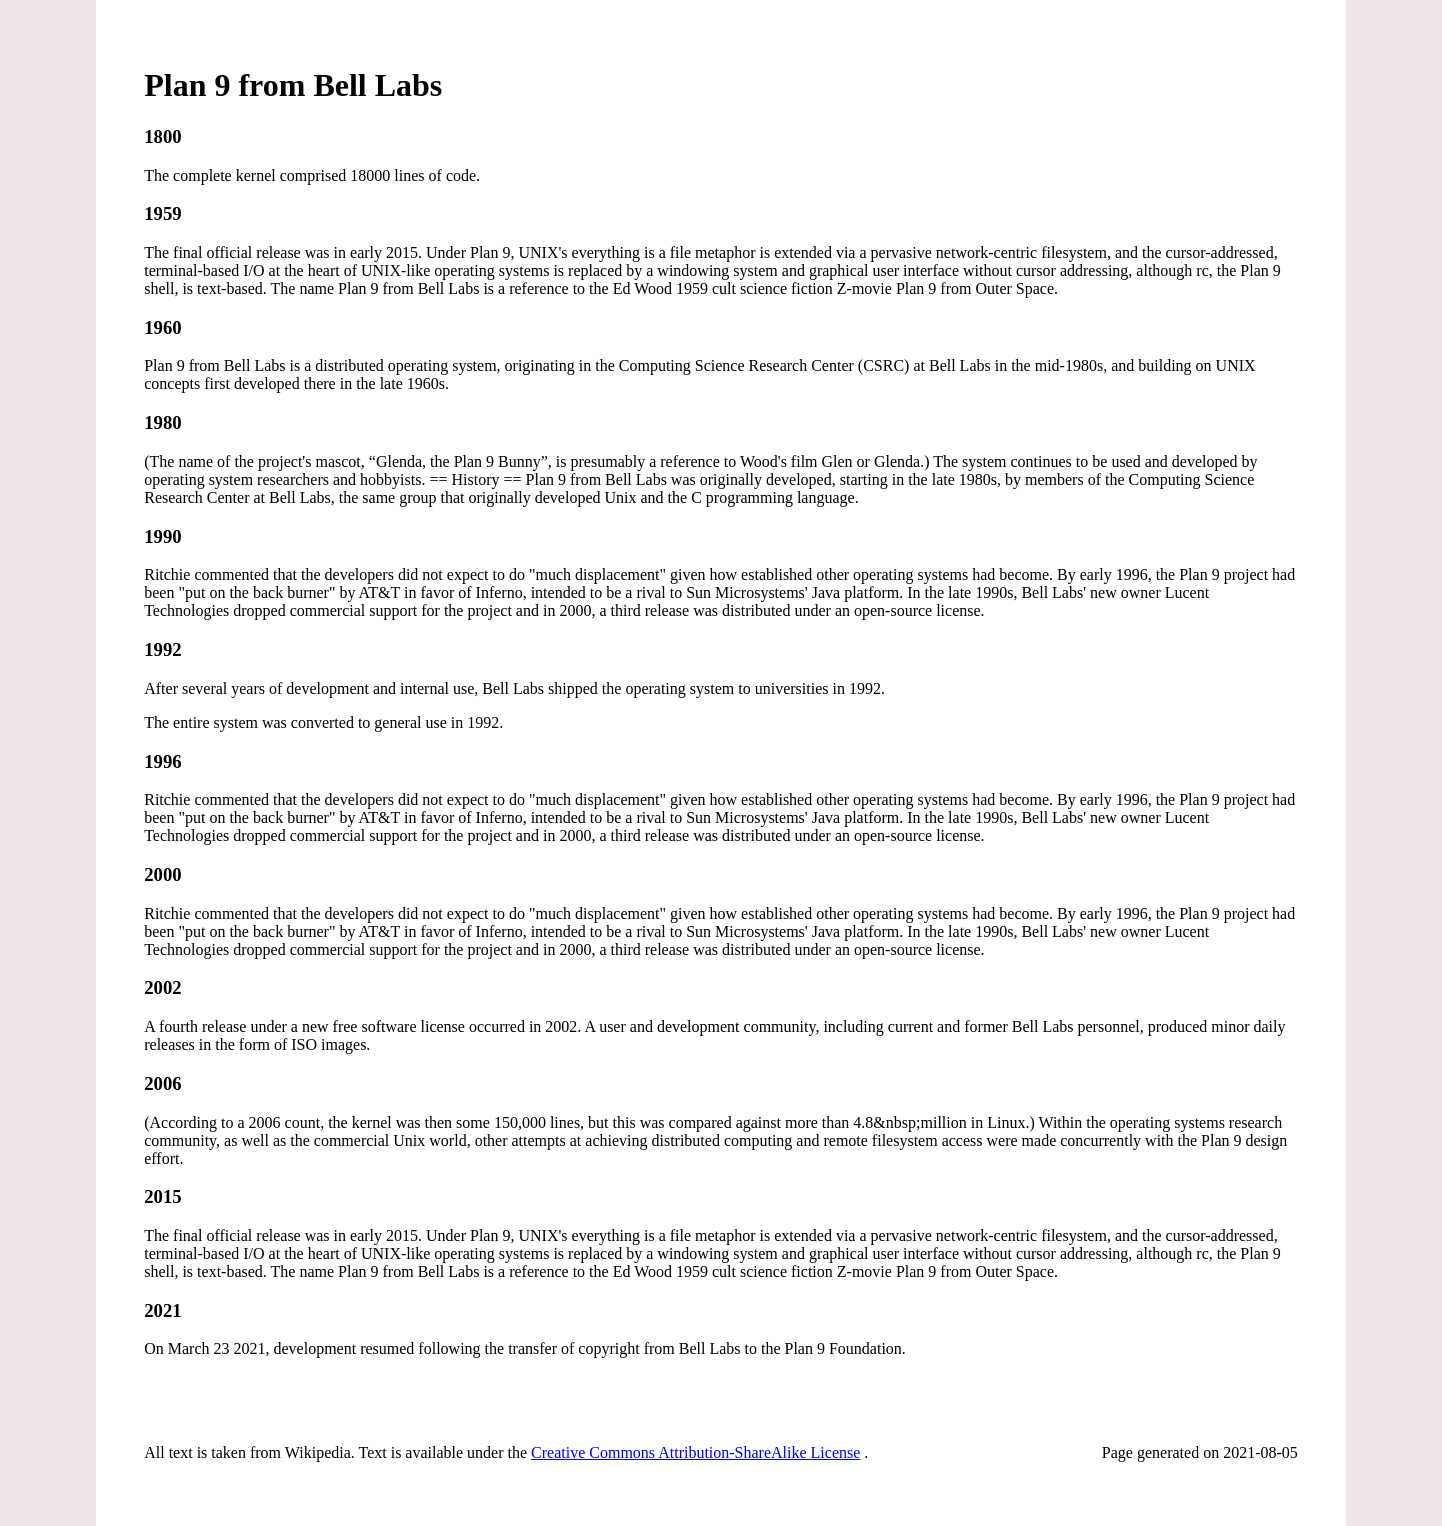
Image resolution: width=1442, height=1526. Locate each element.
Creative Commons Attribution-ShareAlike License (695, 1452)
